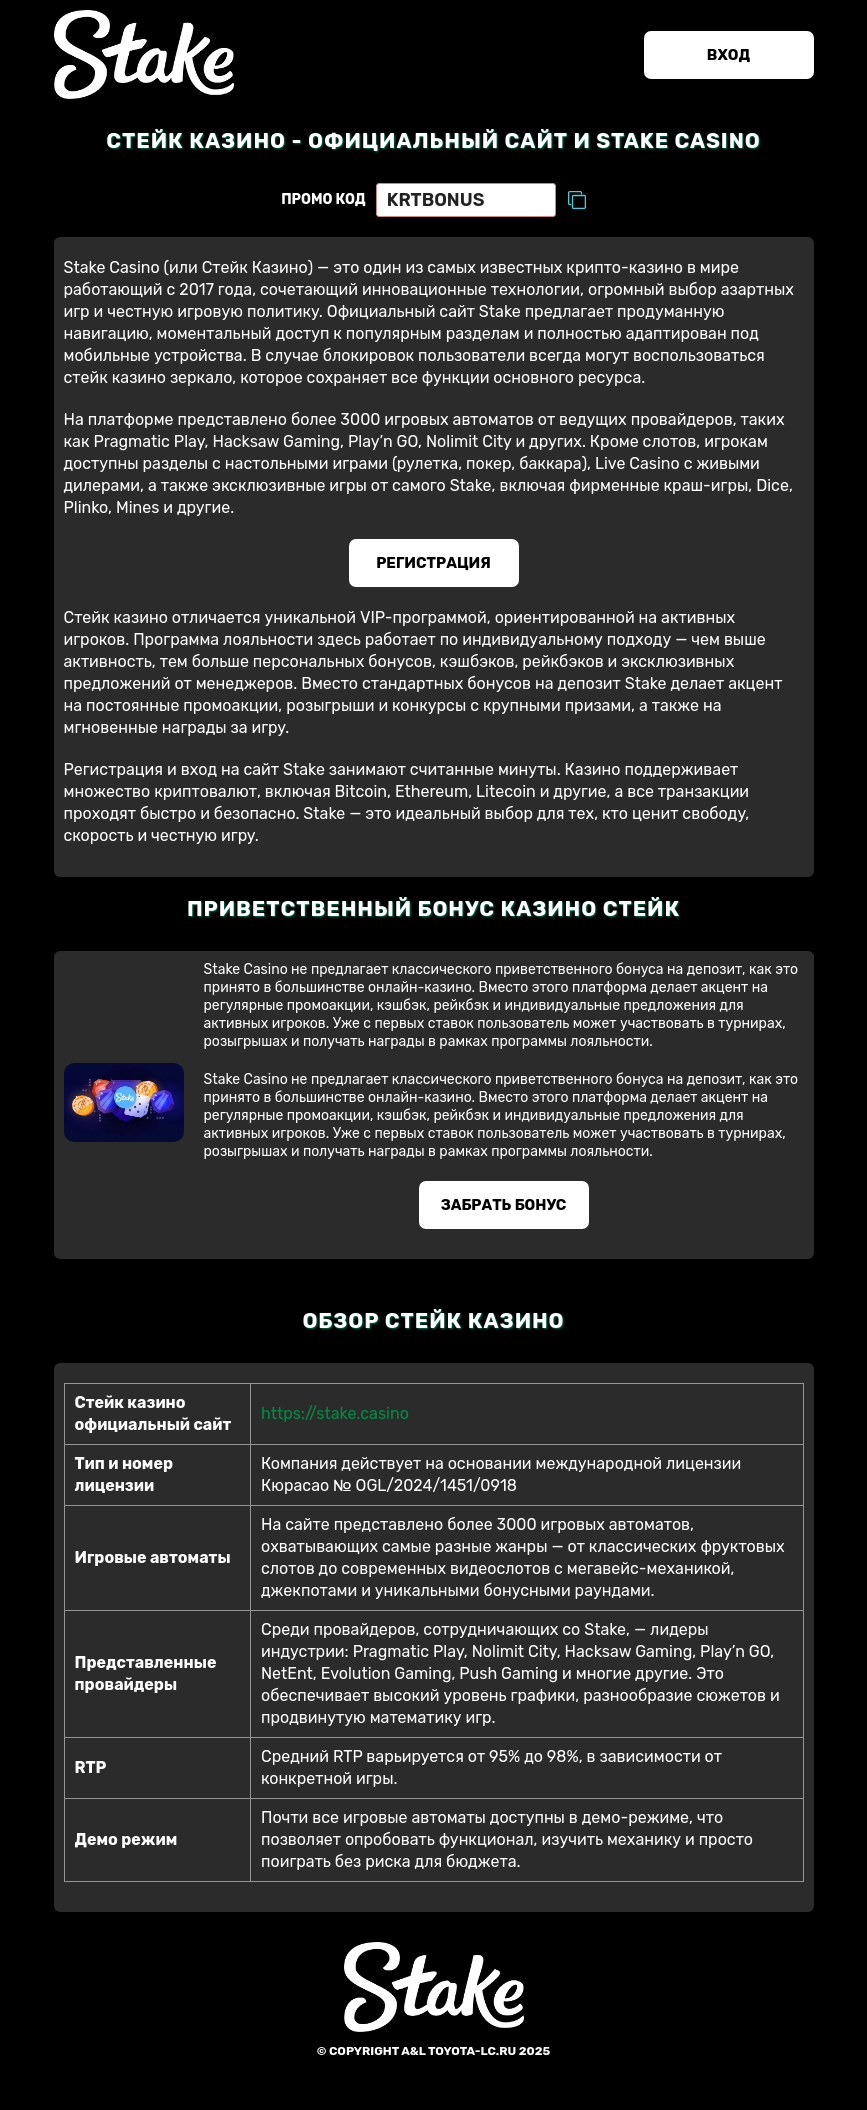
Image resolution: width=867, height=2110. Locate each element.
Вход (728, 55)
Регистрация (433, 563)
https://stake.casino (335, 1413)
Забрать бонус (504, 1205)
